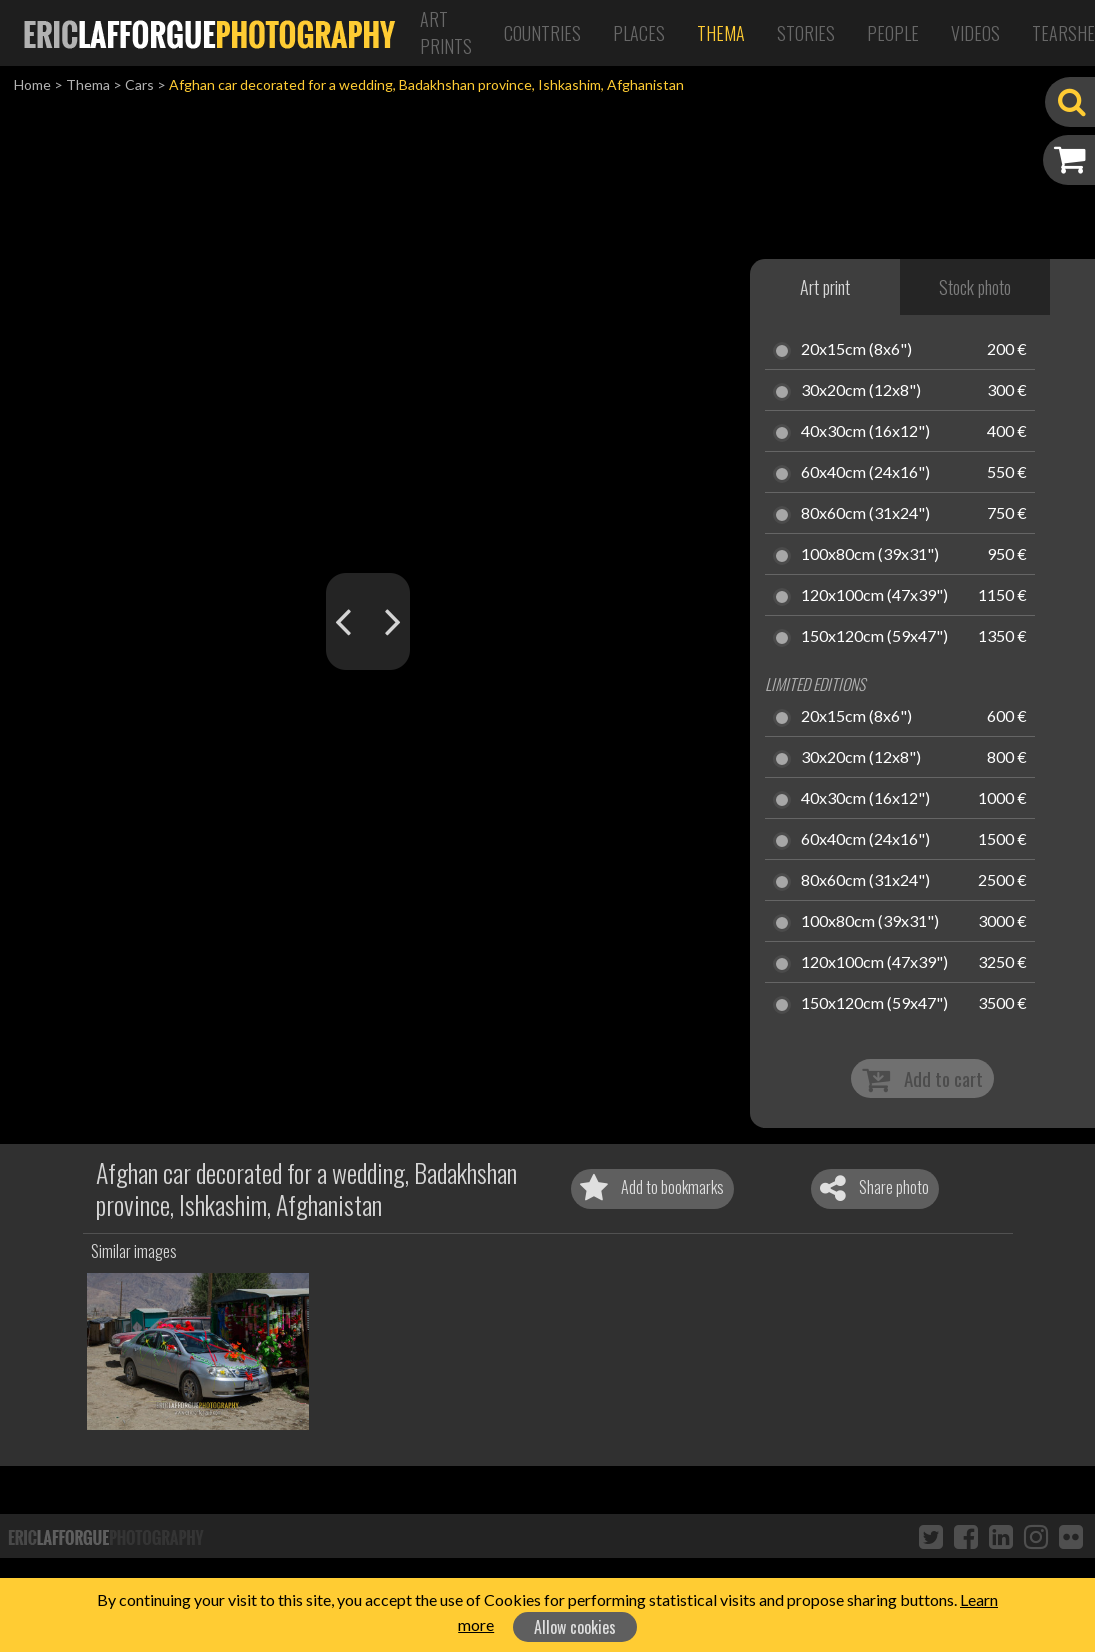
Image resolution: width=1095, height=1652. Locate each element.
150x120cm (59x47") (874, 637)
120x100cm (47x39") (874, 596)
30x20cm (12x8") (861, 391)
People (893, 33)
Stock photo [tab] (975, 287)
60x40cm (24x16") (865, 473)
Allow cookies (575, 1627)
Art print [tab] (825, 287)
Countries (542, 33)
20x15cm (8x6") (856, 350)
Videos (975, 33)
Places (639, 33)
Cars (139, 84)
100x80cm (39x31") (870, 555)
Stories (806, 33)
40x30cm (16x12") (865, 432)
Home (32, 84)
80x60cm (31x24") (865, 514)
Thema (721, 33)
